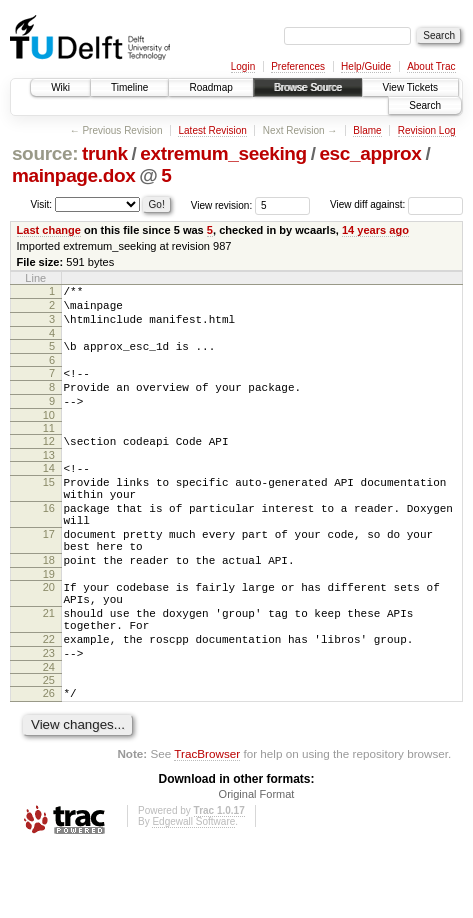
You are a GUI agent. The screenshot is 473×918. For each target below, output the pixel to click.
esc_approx (370, 153)
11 (49, 449)
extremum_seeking (223, 153)
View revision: (222, 204)
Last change (49, 230)
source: (45, 153)
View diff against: (396, 204)
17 (49, 573)
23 (49, 716)
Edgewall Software (193, 890)
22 (49, 699)
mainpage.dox (74, 175)
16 (49, 541)
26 (49, 759)
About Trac (431, 66)
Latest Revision (212, 130)
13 (49, 479)
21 (49, 667)
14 (49, 492)
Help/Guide (366, 66)
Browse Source (308, 87)
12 (49, 462)
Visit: (42, 203)
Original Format (257, 863)
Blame (367, 130)
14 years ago (375, 230)
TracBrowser (207, 822)
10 (49, 436)
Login (243, 66)
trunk (105, 153)
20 (49, 635)
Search (425, 105)
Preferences (298, 66)
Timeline (129, 87)
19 (49, 622)
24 (49, 733)
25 (49, 746)
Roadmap (210, 87)
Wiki (60, 87)
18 (49, 605)
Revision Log (427, 130)
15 (49, 509)
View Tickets (410, 87)
